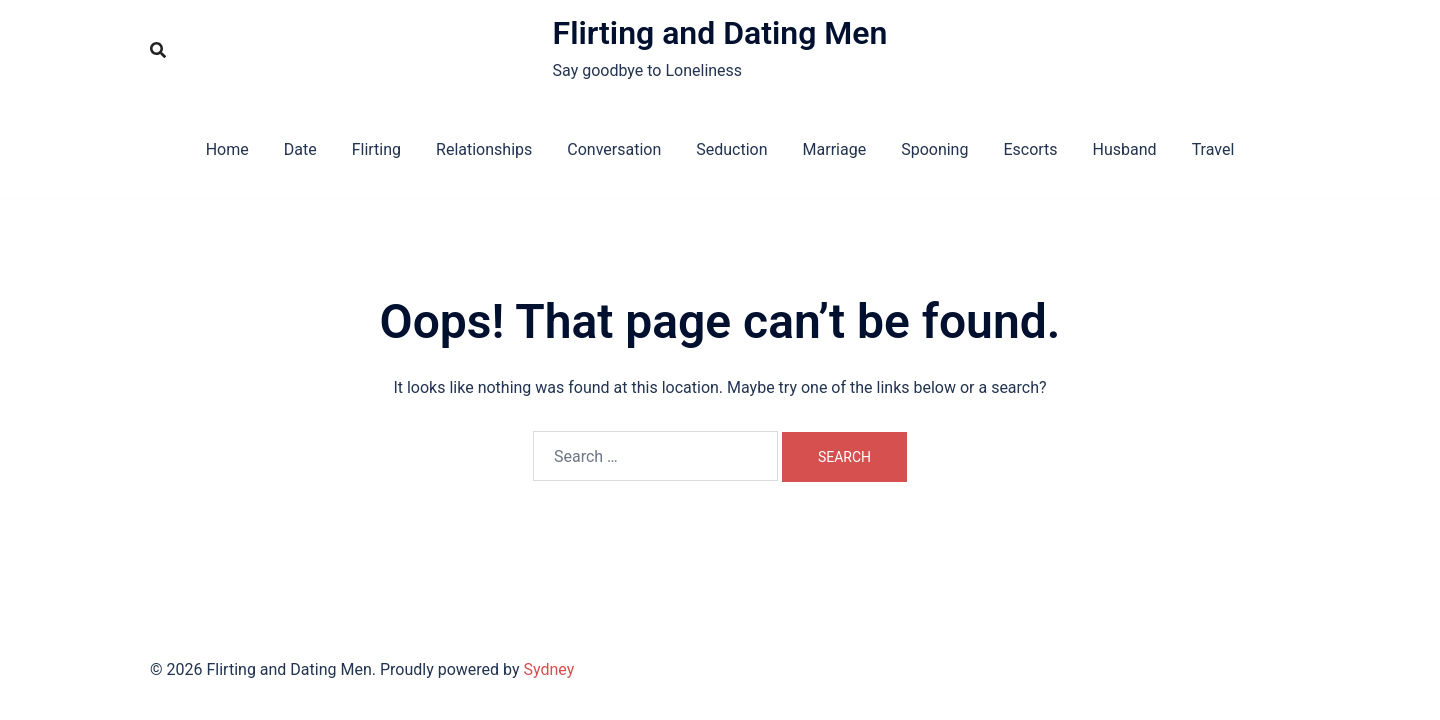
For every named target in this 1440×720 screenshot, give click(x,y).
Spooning (934, 149)
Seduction (731, 149)
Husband (1125, 149)
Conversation (614, 149)
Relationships (484, 149)
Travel (1213, 149)
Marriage (835, 149)
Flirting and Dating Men (720, 33)
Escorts (1030, 149)
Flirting (376, 149)
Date (300, 149)
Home (227, 149)
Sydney (549, 669)
